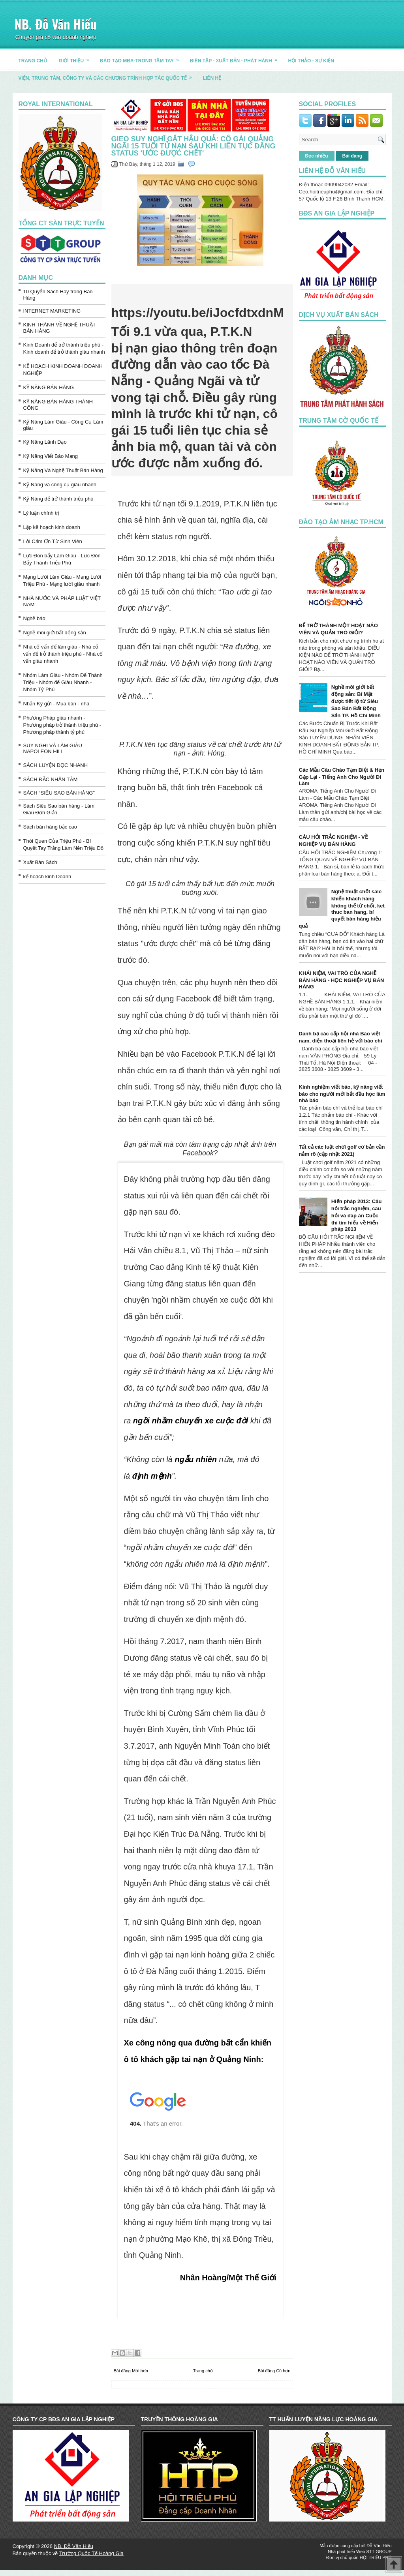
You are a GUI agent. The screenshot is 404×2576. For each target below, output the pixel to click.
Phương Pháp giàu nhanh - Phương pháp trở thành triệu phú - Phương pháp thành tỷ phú (62, 725)
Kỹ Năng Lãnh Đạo (45, 442)
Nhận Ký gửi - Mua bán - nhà (56, 704)
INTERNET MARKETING (52, 311)
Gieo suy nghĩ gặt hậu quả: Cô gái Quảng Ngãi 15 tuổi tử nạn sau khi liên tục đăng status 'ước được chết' (193, 146)
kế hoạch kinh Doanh (47, 876)
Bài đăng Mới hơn (131, 2370)
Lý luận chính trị (41, 513)
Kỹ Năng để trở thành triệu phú (58, 499)
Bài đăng (352, 156)
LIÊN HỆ (212, 78)
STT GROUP (379, 2551)
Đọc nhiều (316, 156)
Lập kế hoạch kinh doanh (52, 527)
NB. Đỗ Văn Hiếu (56, 24)
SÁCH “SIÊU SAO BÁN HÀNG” (59, 793)
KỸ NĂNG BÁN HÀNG (48, 387)
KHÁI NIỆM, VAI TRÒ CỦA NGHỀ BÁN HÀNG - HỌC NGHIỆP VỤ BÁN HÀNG (341, 980)
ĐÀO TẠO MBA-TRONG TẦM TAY (142, 58)
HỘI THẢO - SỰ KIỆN (311, 61)
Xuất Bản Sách (40, 862)
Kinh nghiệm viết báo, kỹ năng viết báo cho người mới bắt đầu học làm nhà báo (342, 1093)
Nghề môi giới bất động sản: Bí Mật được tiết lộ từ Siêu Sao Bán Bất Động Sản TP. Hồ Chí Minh (356, 701)
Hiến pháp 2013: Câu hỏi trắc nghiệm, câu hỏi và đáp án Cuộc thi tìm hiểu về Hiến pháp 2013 (356, 1215)
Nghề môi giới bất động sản (54, 633)
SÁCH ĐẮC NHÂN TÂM (50, 779)
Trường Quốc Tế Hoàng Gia (91, 2553)
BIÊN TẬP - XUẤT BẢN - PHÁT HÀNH (236, 58)
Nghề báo (34, 618)
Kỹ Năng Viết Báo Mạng (50, 456)
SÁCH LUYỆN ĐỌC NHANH (55, 765)
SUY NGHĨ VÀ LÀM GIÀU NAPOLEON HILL (52, 748)
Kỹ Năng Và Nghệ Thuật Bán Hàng (63, 470)
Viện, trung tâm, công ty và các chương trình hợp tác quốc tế (108, 75)
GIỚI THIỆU (76, 58)
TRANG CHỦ (33, 61)
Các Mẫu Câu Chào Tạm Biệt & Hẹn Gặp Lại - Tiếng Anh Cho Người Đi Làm (342, 776)
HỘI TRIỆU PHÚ (376, 2557)
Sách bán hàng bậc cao (50, 827)
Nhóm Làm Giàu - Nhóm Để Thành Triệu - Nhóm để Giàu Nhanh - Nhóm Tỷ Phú (63, 682)
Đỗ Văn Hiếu (378, 2545)
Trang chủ (203, 2370)
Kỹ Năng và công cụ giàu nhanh (60, 484)
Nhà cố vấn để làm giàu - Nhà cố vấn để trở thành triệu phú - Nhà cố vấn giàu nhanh (63, 654)
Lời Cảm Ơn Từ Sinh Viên (52, 541)
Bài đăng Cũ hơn (274, 2370)
